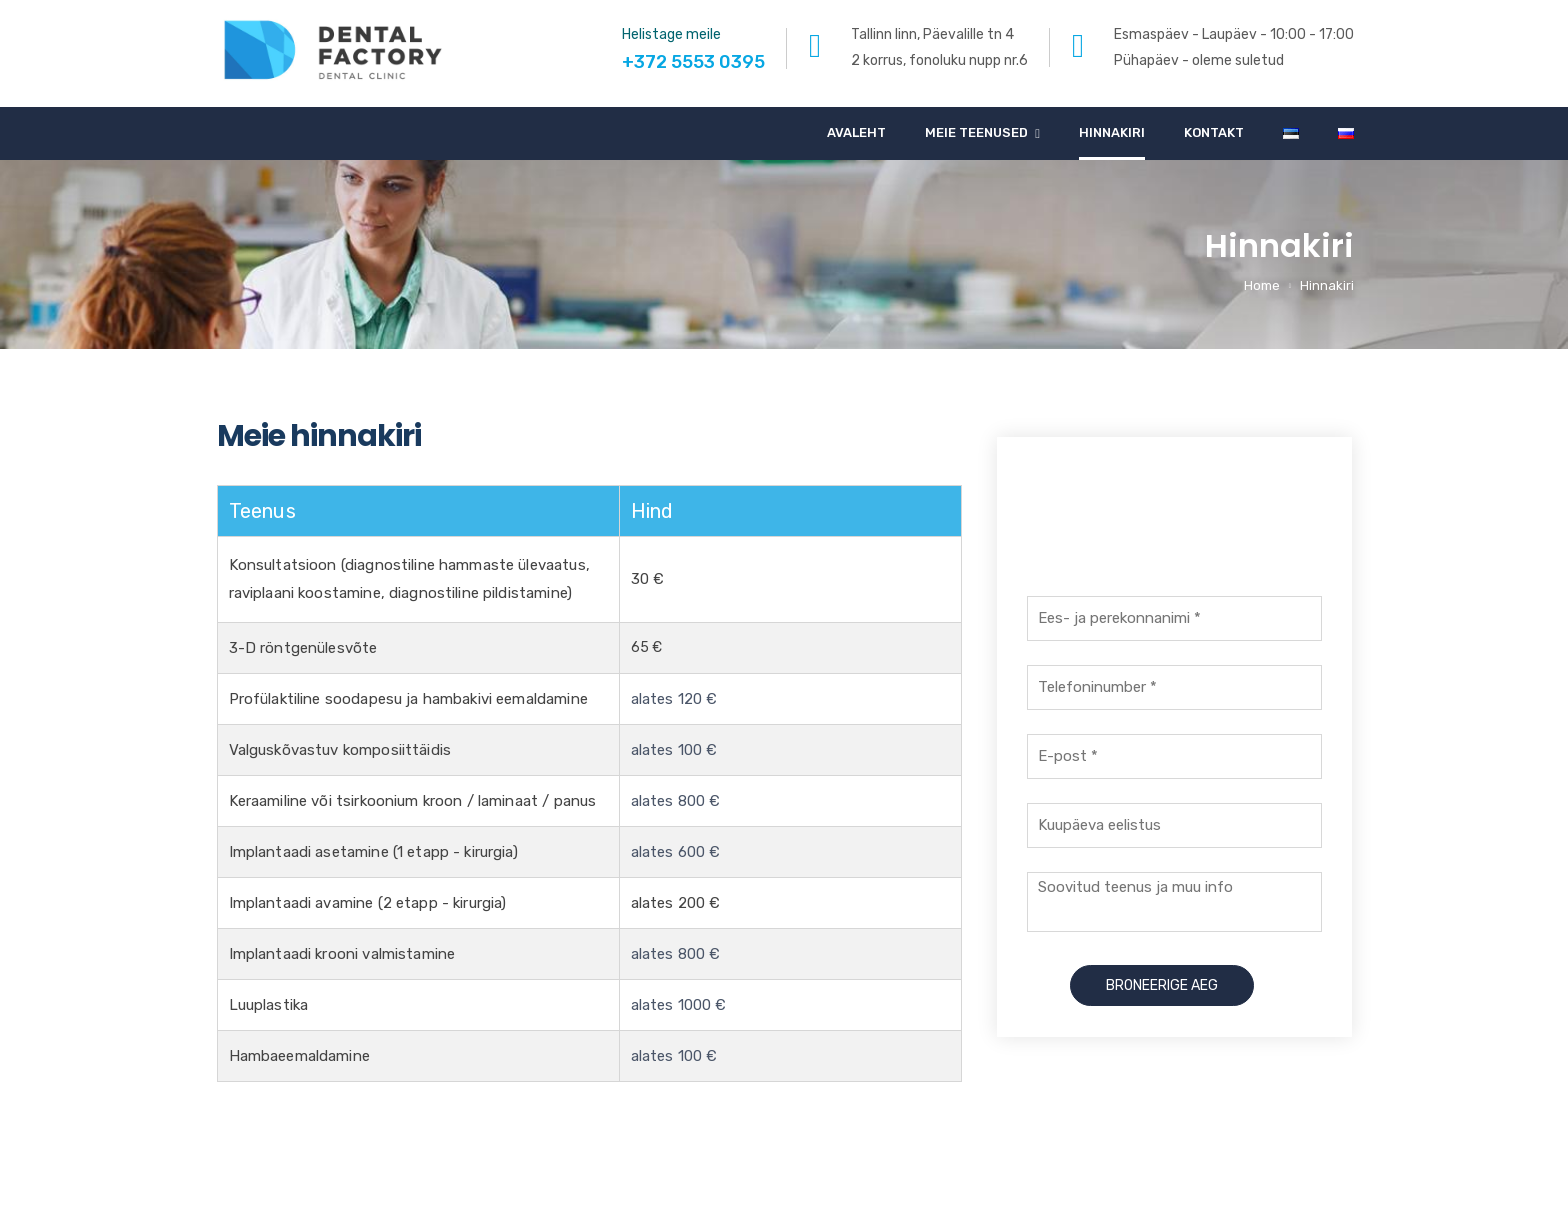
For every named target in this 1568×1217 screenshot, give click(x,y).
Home (1262, 285)
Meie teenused (976, 132)
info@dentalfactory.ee (1277, 1183)
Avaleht (856, 132)
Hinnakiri (1112, 132)
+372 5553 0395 (1174, 521)
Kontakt (1214, 132)
